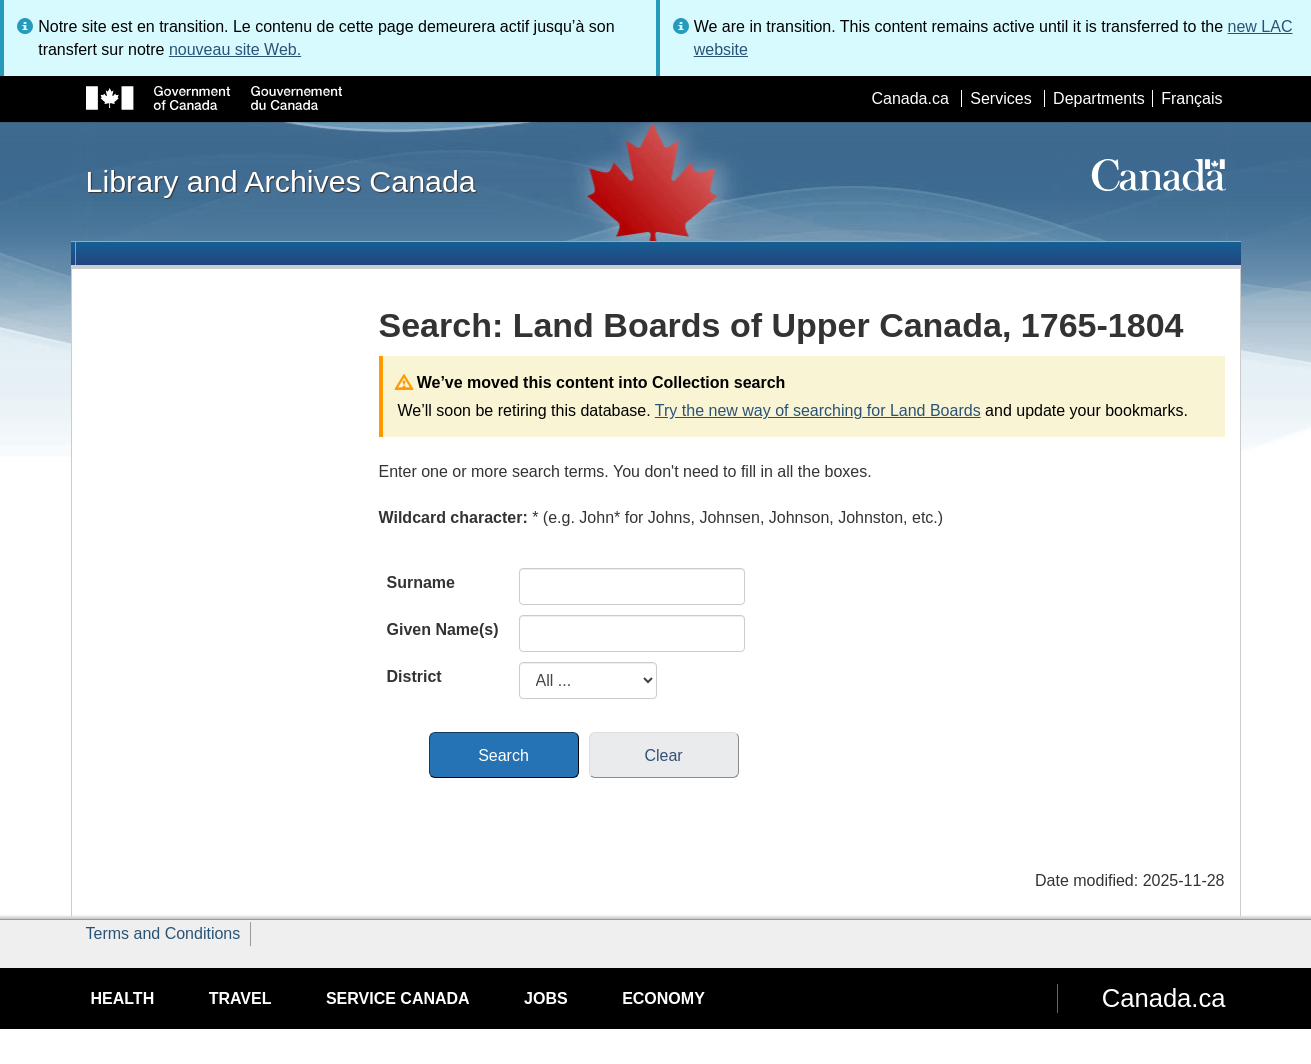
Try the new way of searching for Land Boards (818, 410)
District (414, 676)
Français (1191, 98)
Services (1000, 98)
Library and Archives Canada (281, 181)
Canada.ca (909, 98)
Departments (1099, 98)
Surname (421, 582)
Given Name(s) (443, 629)
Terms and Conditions (163, 933)
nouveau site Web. (235, 49)
